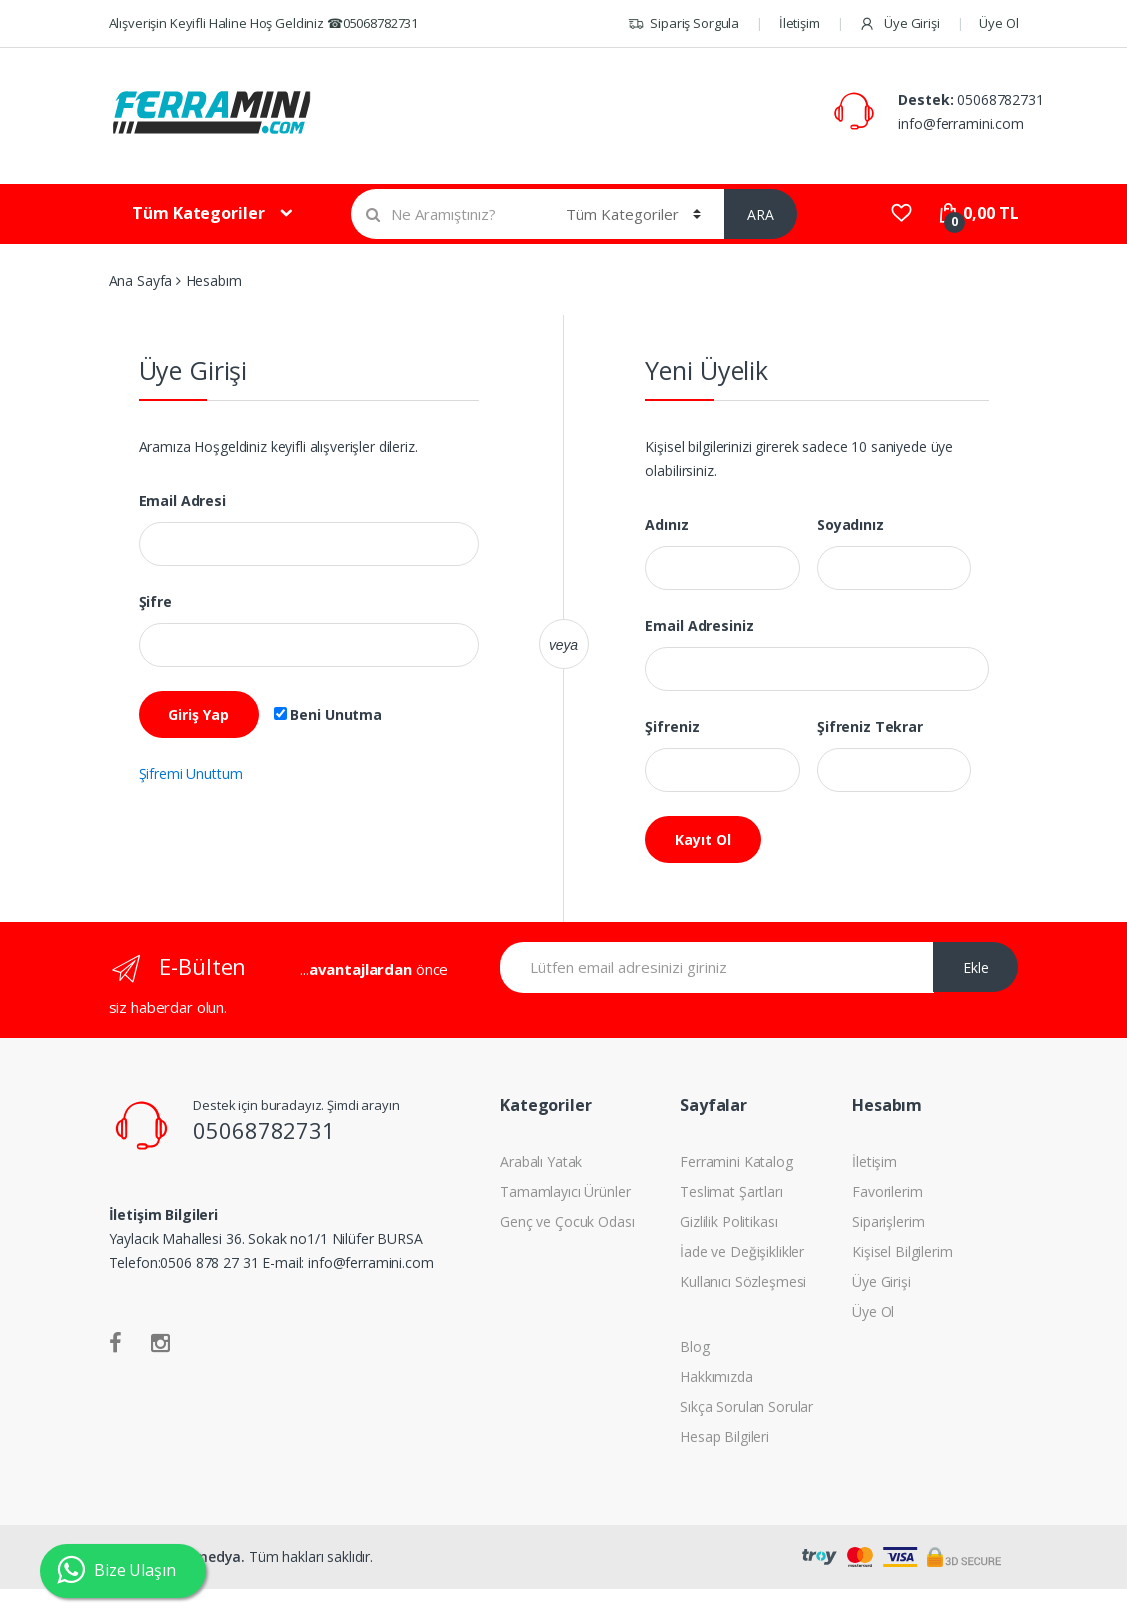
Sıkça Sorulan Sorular (746, 1406)
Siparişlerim (888, 1221)
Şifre (155, 602)
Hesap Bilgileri (724, 1436)
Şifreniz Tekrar (870, 727)
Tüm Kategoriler (198, 213)
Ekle (976, 967)
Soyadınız (850, 525)
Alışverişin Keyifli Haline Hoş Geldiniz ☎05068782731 (264, 23)
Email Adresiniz (699, 626)
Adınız (666, 525)
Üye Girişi (899, 23)
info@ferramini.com (960, 123)
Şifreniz (672, 727)
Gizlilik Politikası (728, 1221)
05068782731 (1000, 99)
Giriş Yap (198, 714)
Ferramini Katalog (736, 1161)
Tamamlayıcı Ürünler (565, 1191)
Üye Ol (998, 23)
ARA (760, 214)
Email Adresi (182, 501)
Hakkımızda (716, 1376)
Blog (694, 1346)
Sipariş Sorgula (683, 23)
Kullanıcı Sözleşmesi (743, 1281)
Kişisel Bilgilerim (902, 1251)
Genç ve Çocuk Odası (567, 1221)
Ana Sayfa (141, 280)
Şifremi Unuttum (191, 773)
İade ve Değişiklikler (742, 1251)
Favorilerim (887, 1191)
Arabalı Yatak (541, 1161)
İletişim (799, 23)
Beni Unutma (328, 715)
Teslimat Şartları (731, 1191)
